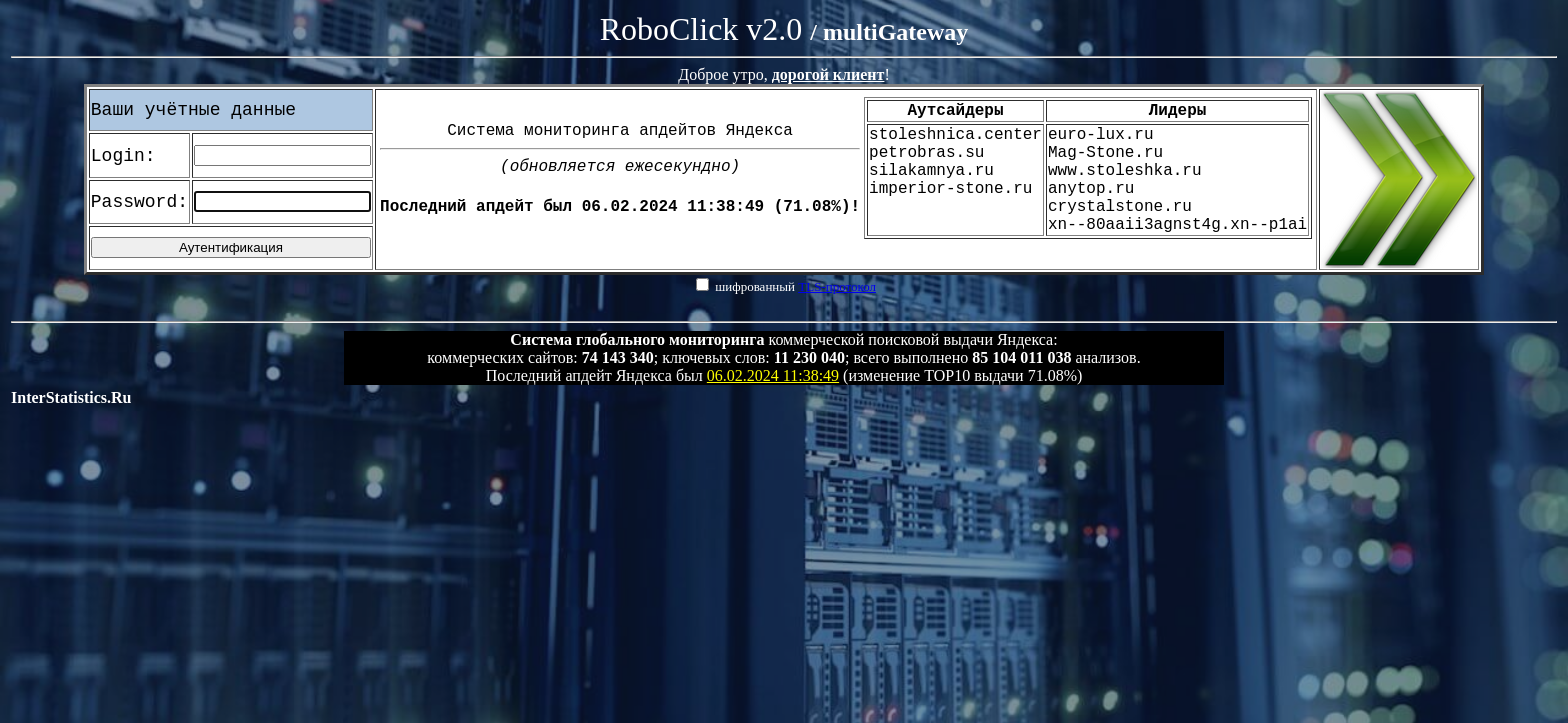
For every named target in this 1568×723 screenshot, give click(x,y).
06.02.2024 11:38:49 (773, 375)
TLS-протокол (837, 286)
